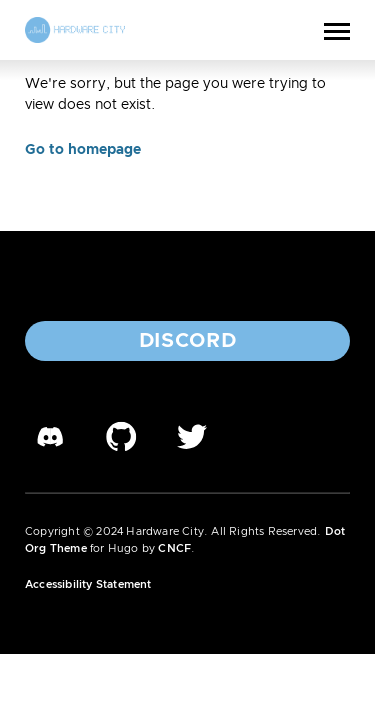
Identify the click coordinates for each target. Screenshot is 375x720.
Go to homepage (83, 150)
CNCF (174, 548)
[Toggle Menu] (337, 30)
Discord (188, 341)
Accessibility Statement (88, 584)
